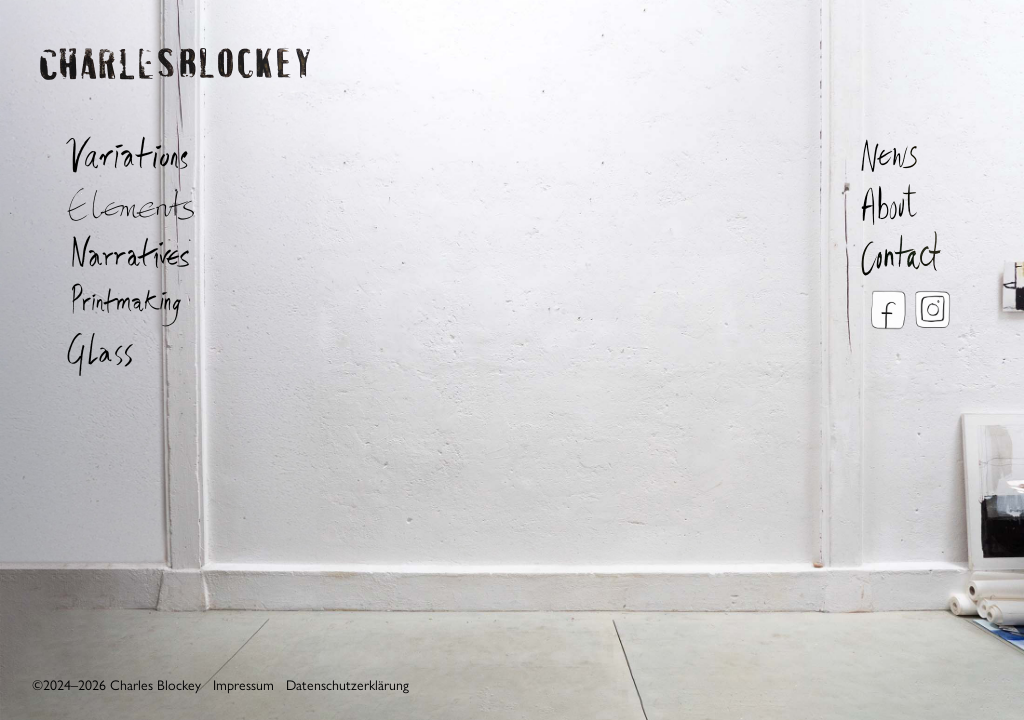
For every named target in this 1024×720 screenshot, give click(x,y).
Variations (120, 153)
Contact (912, 253)
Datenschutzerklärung (347, 685)
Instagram (932, 310)
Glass (120, 353)
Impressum (243, 685)
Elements (120, 203)
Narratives (120, 253)
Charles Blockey (175, 88)
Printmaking (120, 303)
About (912, 203)
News (912, 153)
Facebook (887, 310)
